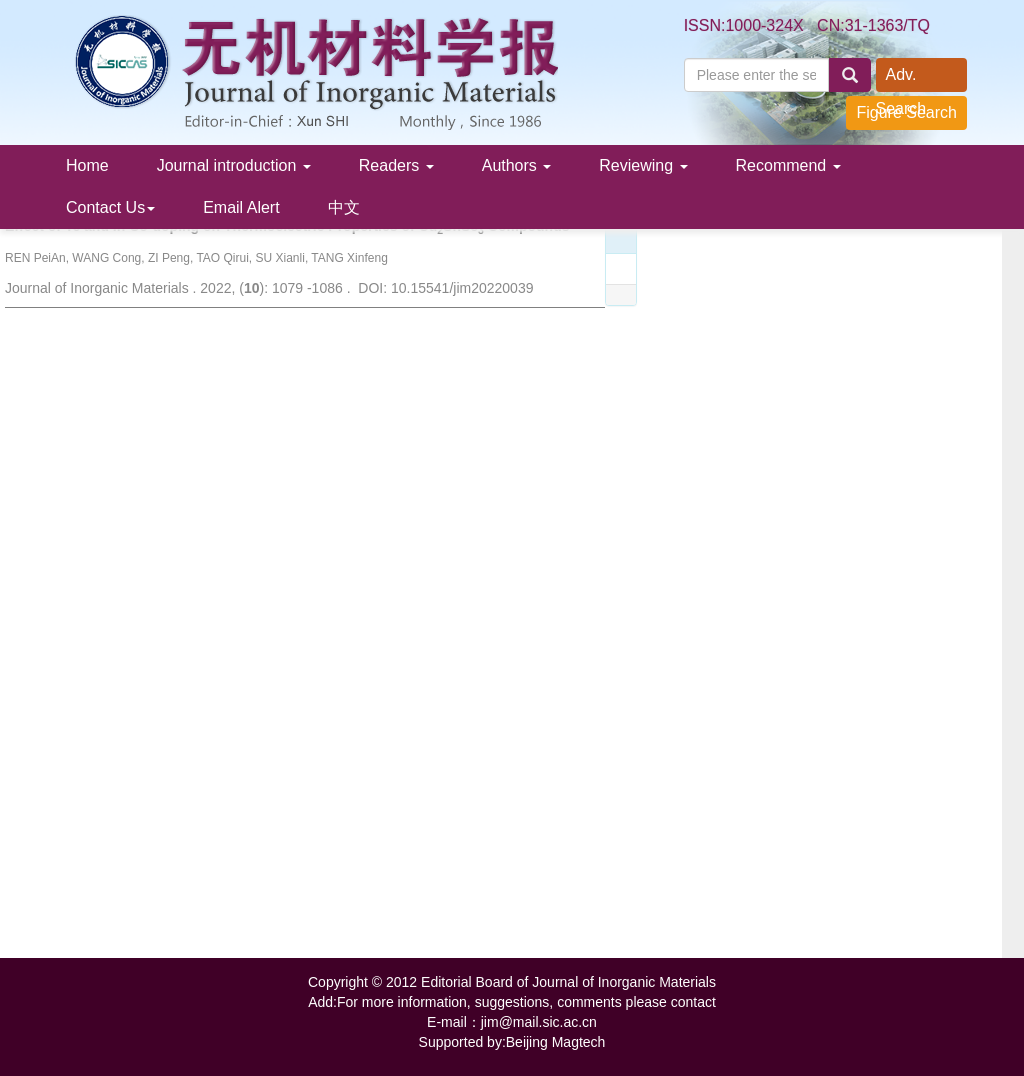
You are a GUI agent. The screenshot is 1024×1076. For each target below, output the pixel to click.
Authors (517, 165)
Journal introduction (234, 165)
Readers (396, 165)
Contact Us (110, 207)
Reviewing (643, 165)
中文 (344, 207)
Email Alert (241, 207)
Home (87, 165)
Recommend (788, 165)
